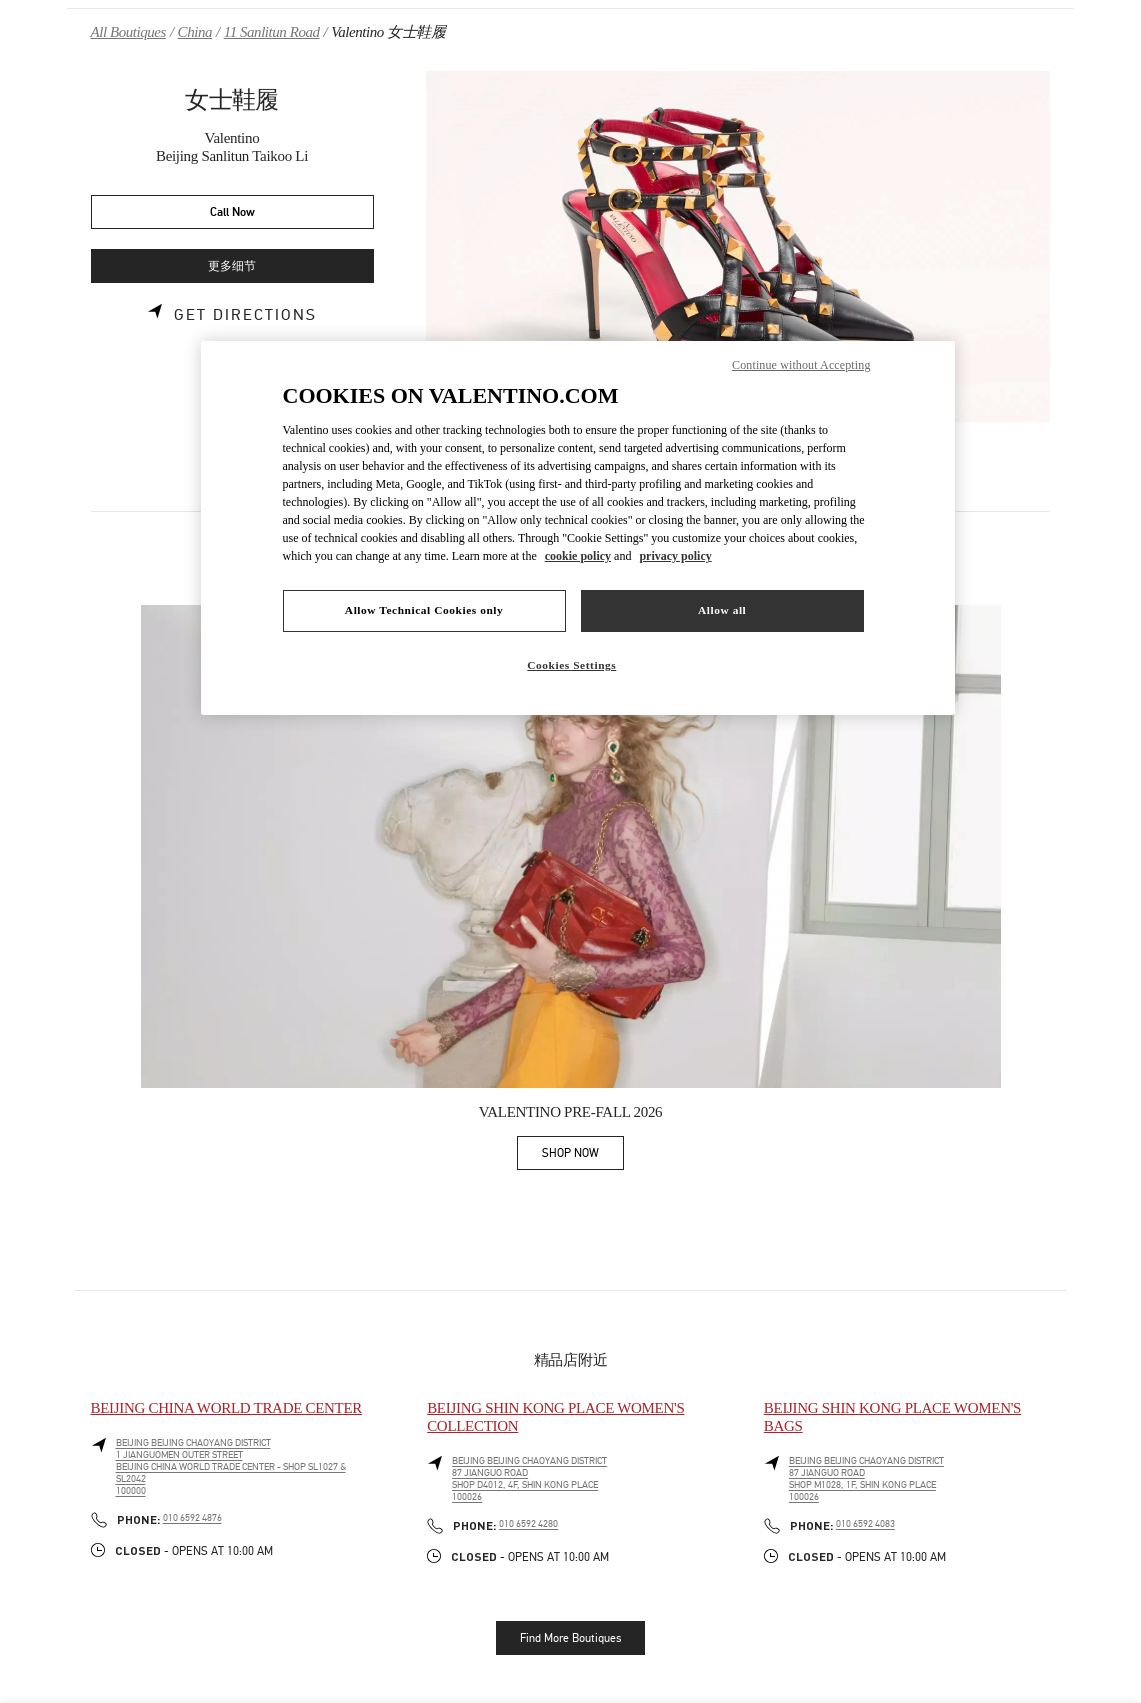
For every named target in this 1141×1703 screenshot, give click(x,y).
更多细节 (232, 266)
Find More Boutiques (570, 1638)
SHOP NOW (583, 1156)
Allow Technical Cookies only (424, 610)
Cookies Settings (571, 665)
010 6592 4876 (192, 1518)
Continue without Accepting (801, 365)
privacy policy (675, 556)
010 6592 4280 (528, 1524)
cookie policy (578, 556)
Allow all (722, 610)
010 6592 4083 (865, 1524)
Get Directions (245, 315)
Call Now (232, 212)
